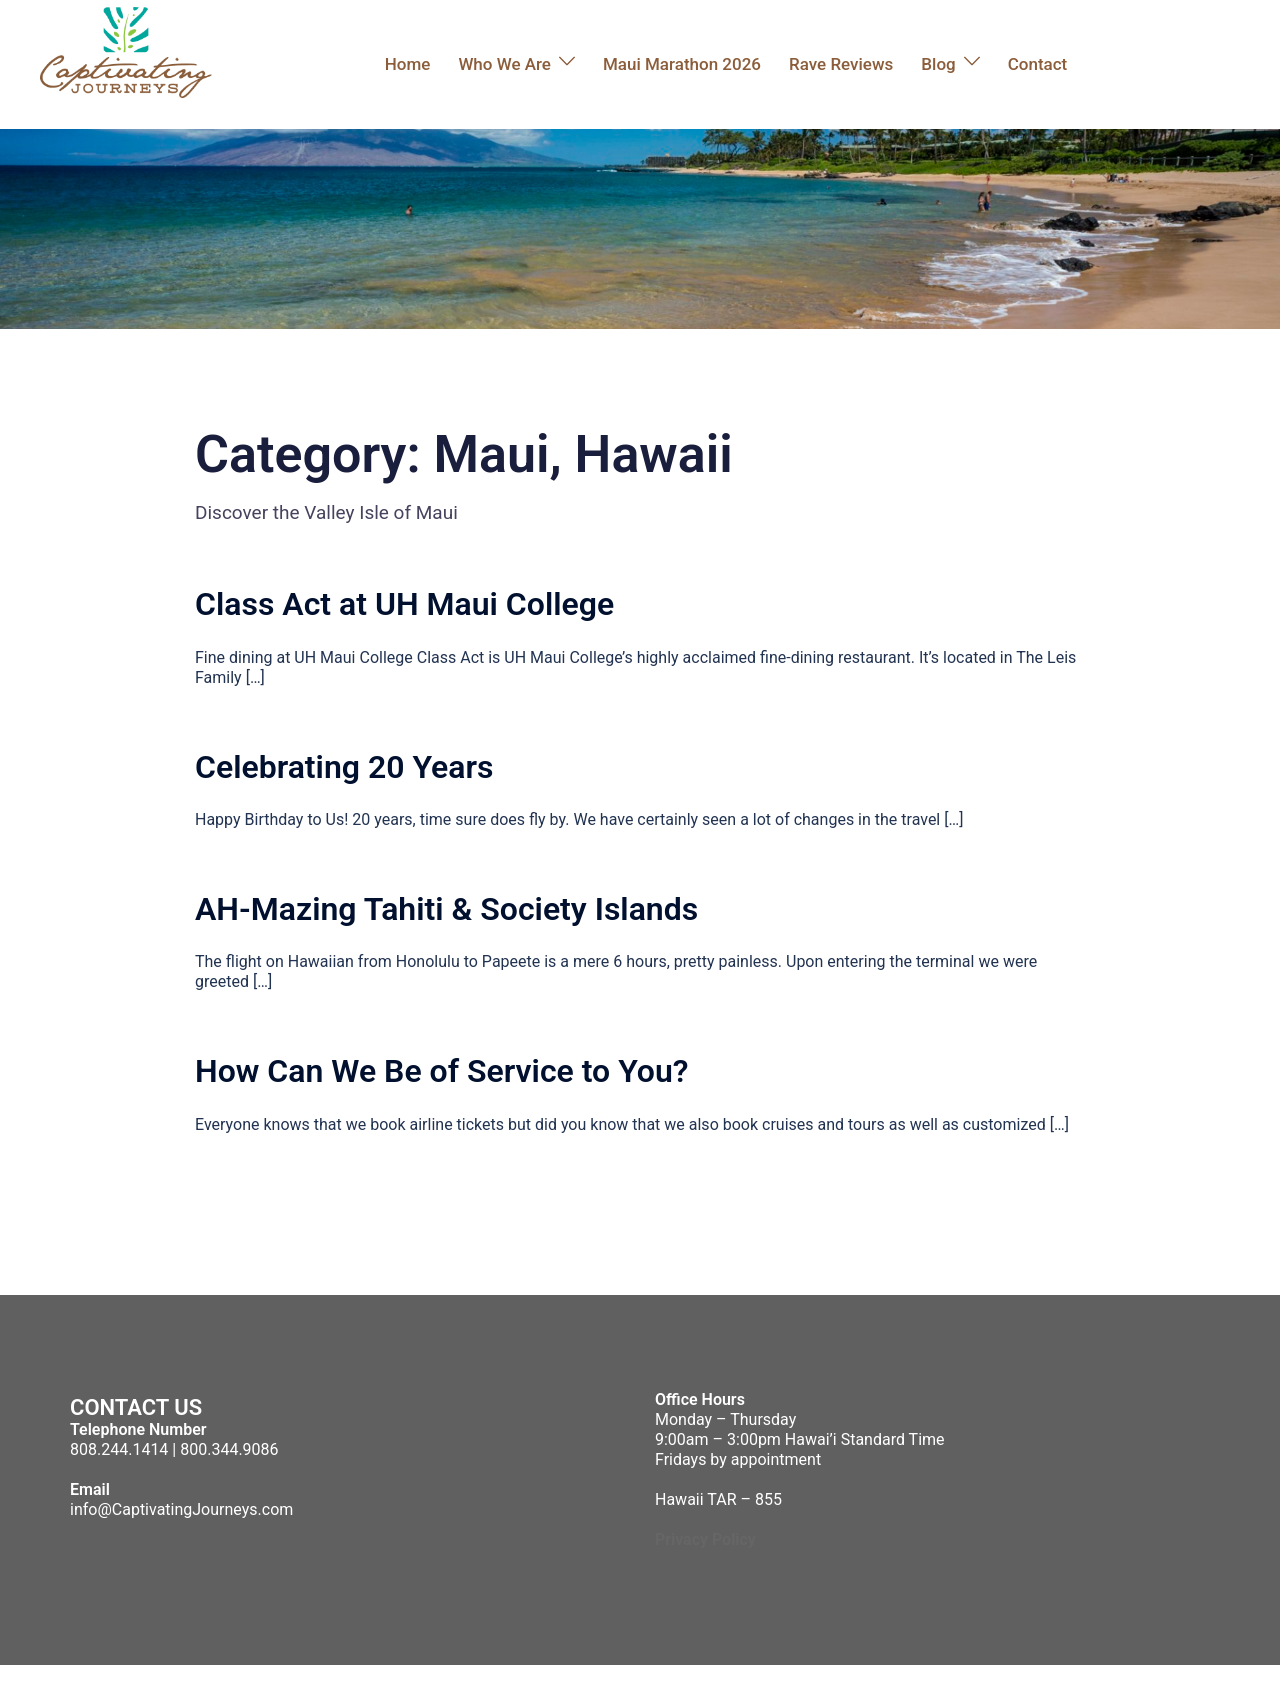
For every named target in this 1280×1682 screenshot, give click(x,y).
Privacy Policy (705, 1539)
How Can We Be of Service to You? (442, 1071)
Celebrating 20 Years (344, 767)
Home (408, 64)
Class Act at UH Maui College (404, 604)
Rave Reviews (841, 64)
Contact (1038, 64)
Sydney (405, 1673)
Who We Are (504, 64)
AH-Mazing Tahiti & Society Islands (446, 909)
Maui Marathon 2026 (682, 64)
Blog (938, 64)
